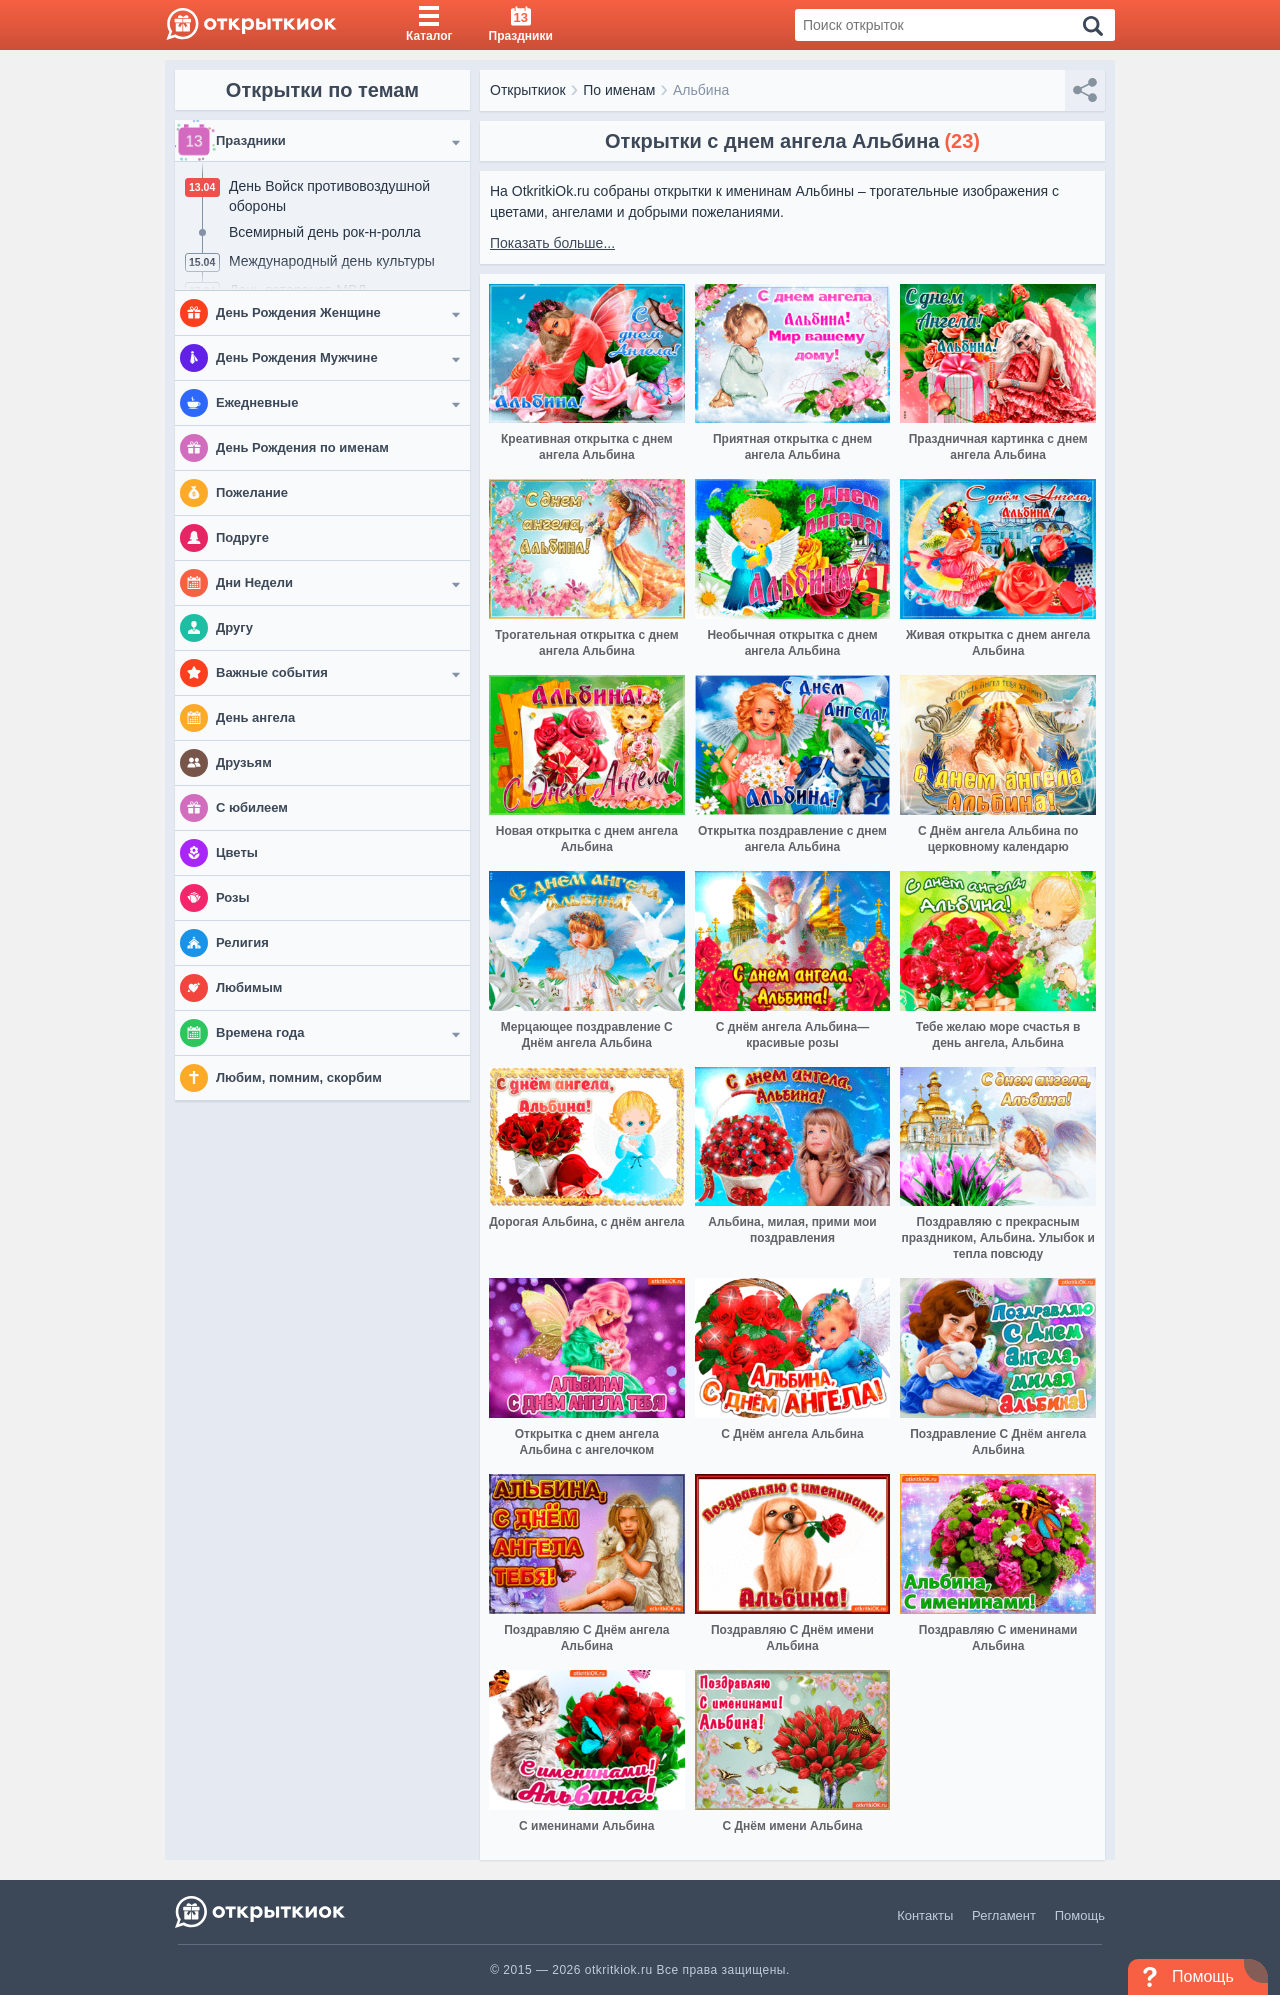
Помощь (1080, 1915)
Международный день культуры (332, 261)
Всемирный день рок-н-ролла (325, 232)
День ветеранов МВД (297, 290)
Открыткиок (528, 90)
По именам (619, 90)
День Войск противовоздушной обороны (329, 196)
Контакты (925, 1915)
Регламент (1004, 1915)
